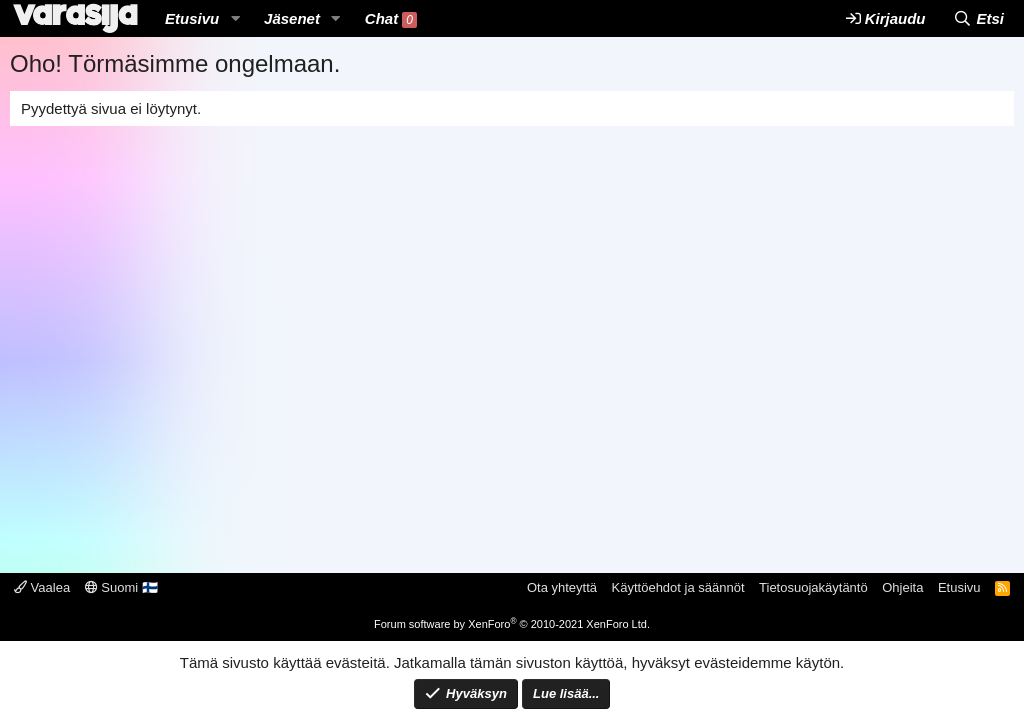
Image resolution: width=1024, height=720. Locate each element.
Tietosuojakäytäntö (813, 587)
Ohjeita (902, 587)
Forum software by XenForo (512, 624)
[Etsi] (978, 18)
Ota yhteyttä (562, 587)
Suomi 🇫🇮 (121, 587)
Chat (391, 19)
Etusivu (192, 18)
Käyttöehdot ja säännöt (678, 587)
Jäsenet (292, 18)
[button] (235, 18)
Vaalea (42, 587)
